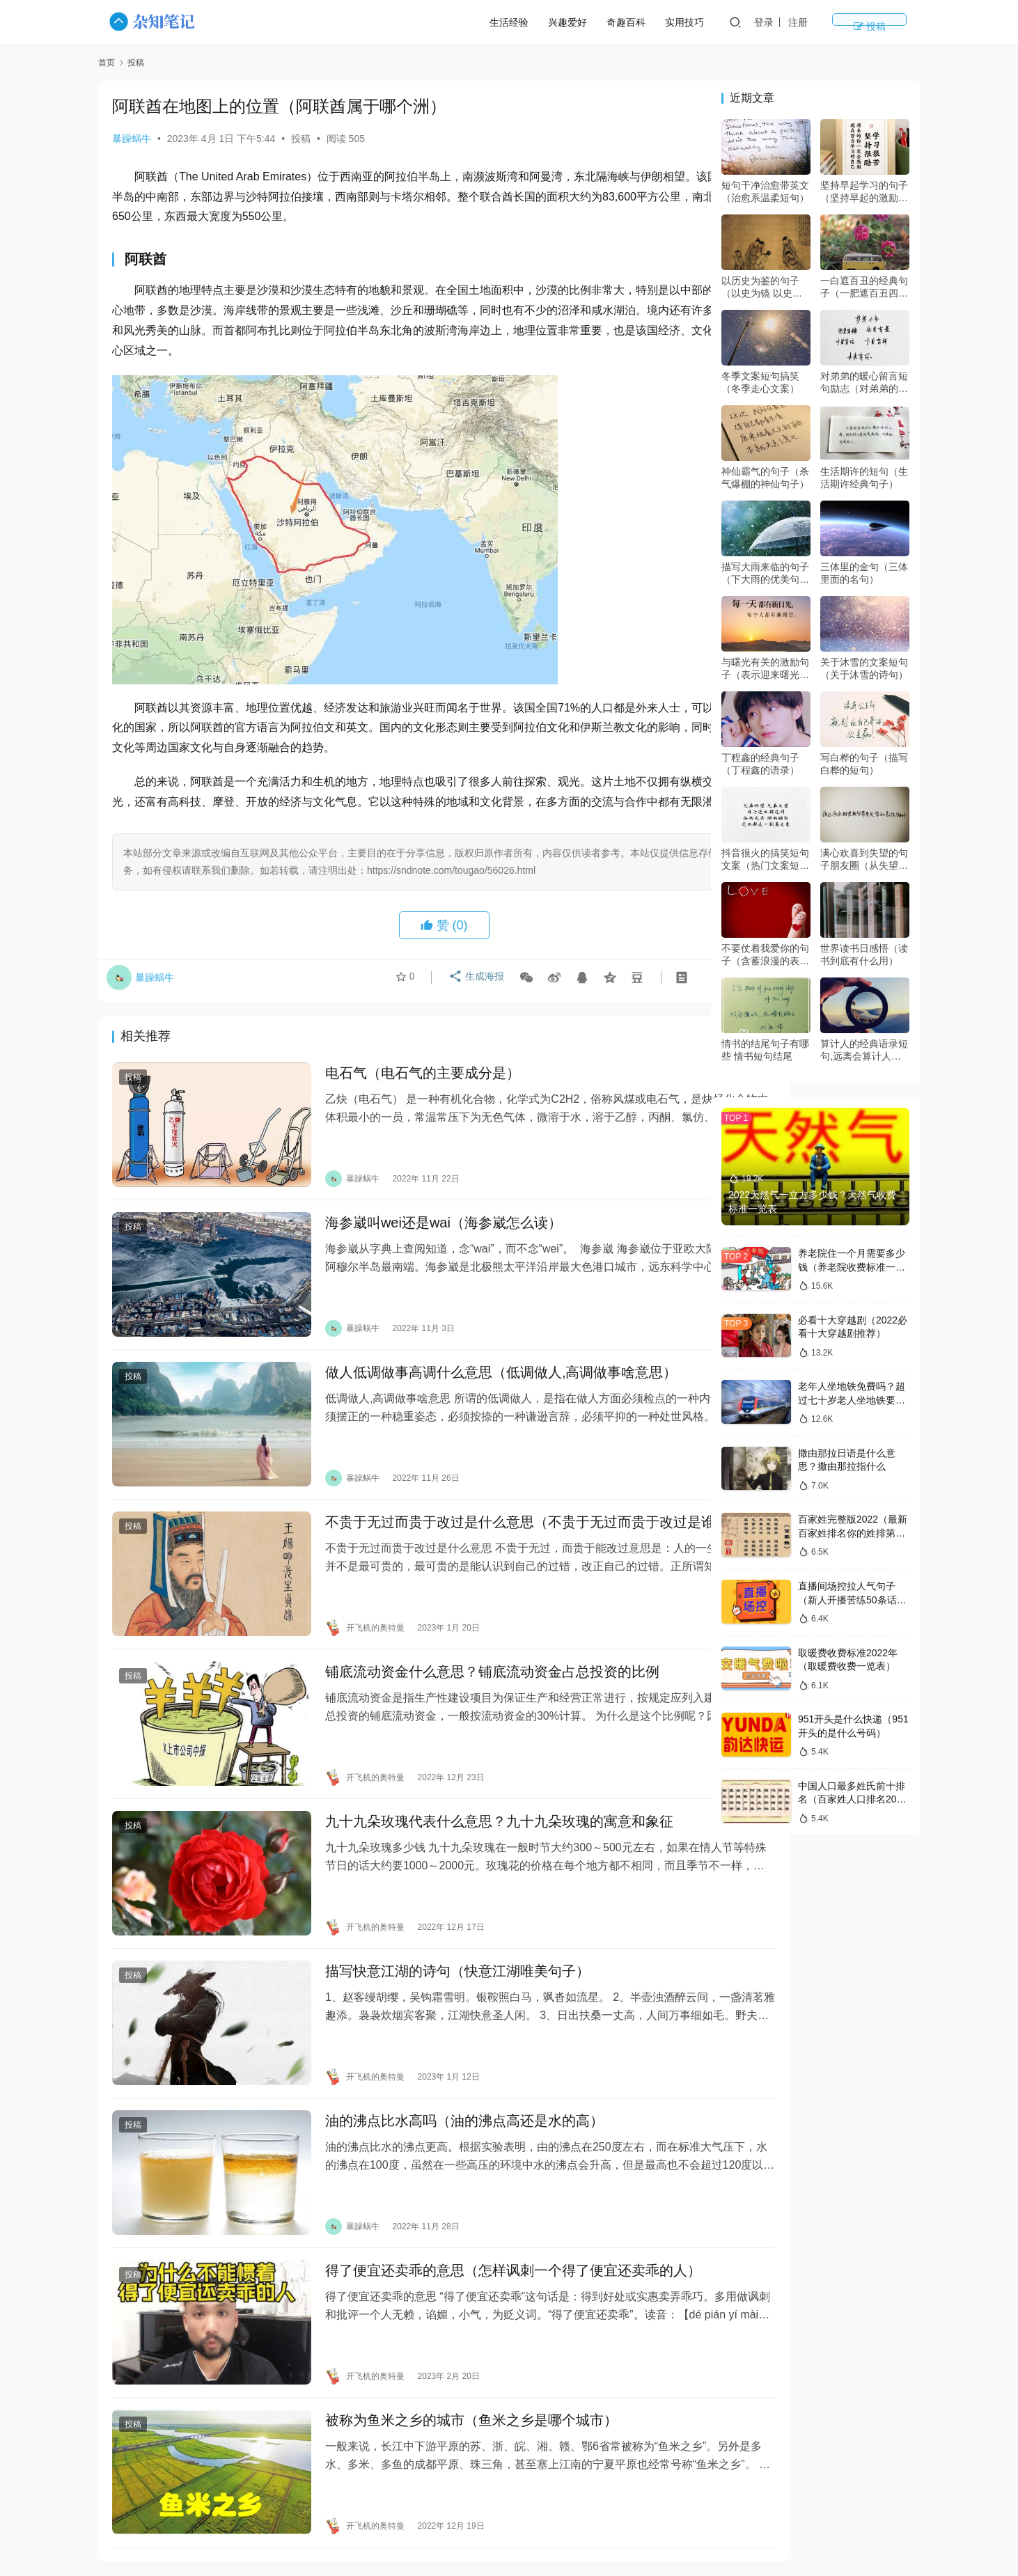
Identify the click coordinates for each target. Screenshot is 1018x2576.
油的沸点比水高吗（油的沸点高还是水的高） (436, 2046)
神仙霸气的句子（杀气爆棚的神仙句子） (765, 477)
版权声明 (713, 2511)
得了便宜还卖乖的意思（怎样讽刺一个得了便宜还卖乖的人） (485, 2182)
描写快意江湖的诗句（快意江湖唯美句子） (429, 1910)
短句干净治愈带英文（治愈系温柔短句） (765, 191)
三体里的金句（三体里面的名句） (864, 573)
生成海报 (472, 1001)
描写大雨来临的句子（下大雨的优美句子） (765, 573)
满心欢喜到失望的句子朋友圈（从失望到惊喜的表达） (864, 859)
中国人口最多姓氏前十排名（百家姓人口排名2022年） (852, 1799)
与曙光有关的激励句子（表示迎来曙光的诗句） (765, 669)
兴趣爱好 (619, 22)
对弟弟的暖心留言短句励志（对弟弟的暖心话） (864, 382)
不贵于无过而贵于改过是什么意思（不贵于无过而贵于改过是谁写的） (485, 1512)
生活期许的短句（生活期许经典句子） (864, 477)
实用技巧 (735, 22)
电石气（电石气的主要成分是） (394, 1095)
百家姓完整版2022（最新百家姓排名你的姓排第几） (852, 1533)
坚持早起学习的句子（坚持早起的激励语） (864, 192)
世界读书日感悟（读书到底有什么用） (864, 954)
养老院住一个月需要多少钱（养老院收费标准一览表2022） (851, 1267)
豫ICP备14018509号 (687, 2533)
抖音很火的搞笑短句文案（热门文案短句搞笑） (765, 859)
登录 (815, 22)
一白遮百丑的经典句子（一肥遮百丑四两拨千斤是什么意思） (864, 287)
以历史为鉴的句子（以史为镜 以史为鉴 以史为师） (761, 287)
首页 (106, 63)
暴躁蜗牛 (131, 138)
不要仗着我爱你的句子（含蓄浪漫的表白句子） (765, 955)
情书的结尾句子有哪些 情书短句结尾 (765, 1050)
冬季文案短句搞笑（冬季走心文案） (760, 382)
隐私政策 (655, 2511)
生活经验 (560, 22)
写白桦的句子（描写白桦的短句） (864, 764)
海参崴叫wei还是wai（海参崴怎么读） (415, 1230)
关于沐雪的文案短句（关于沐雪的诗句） (864, 668)
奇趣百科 (677, 22)
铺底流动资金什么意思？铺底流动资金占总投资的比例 (464, 1639)
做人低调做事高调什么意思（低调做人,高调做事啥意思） (473, 1366)
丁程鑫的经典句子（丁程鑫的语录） (760, 764)
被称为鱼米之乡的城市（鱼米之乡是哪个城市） (443, 2317)
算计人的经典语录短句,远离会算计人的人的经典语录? (864, 1050)
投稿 (895, 22)
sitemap (623, 2533)
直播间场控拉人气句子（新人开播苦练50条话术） (847, 1599)
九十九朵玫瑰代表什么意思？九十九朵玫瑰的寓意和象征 (471, 1775)
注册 (849, 22)
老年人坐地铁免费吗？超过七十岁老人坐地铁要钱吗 (851, 1400)
